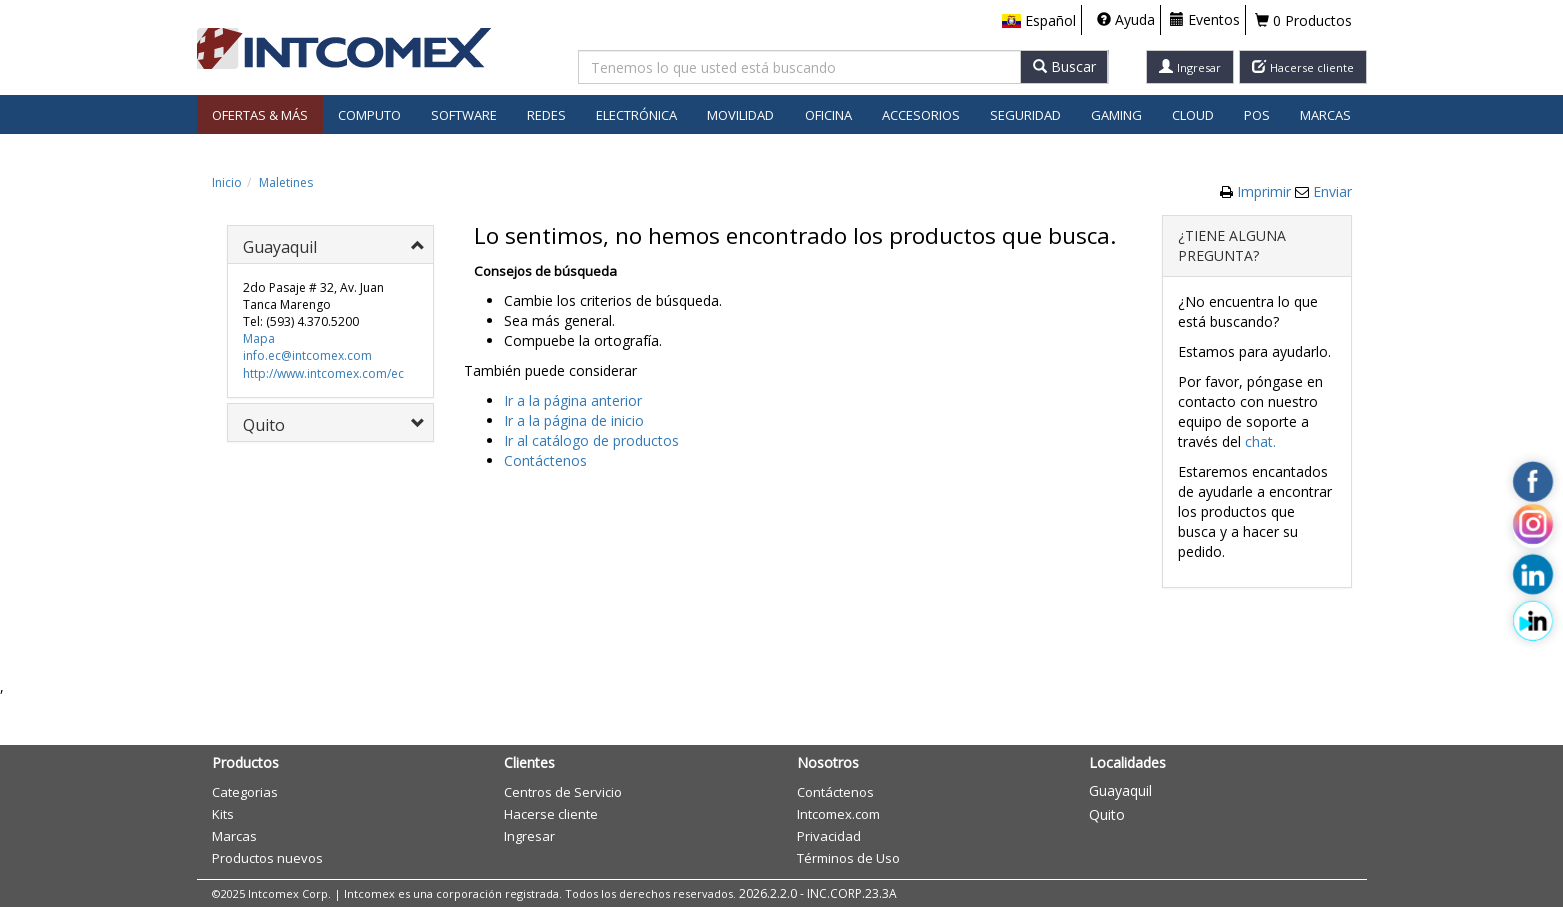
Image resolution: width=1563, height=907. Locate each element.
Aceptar (886, 477)
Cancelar (970, 477)
